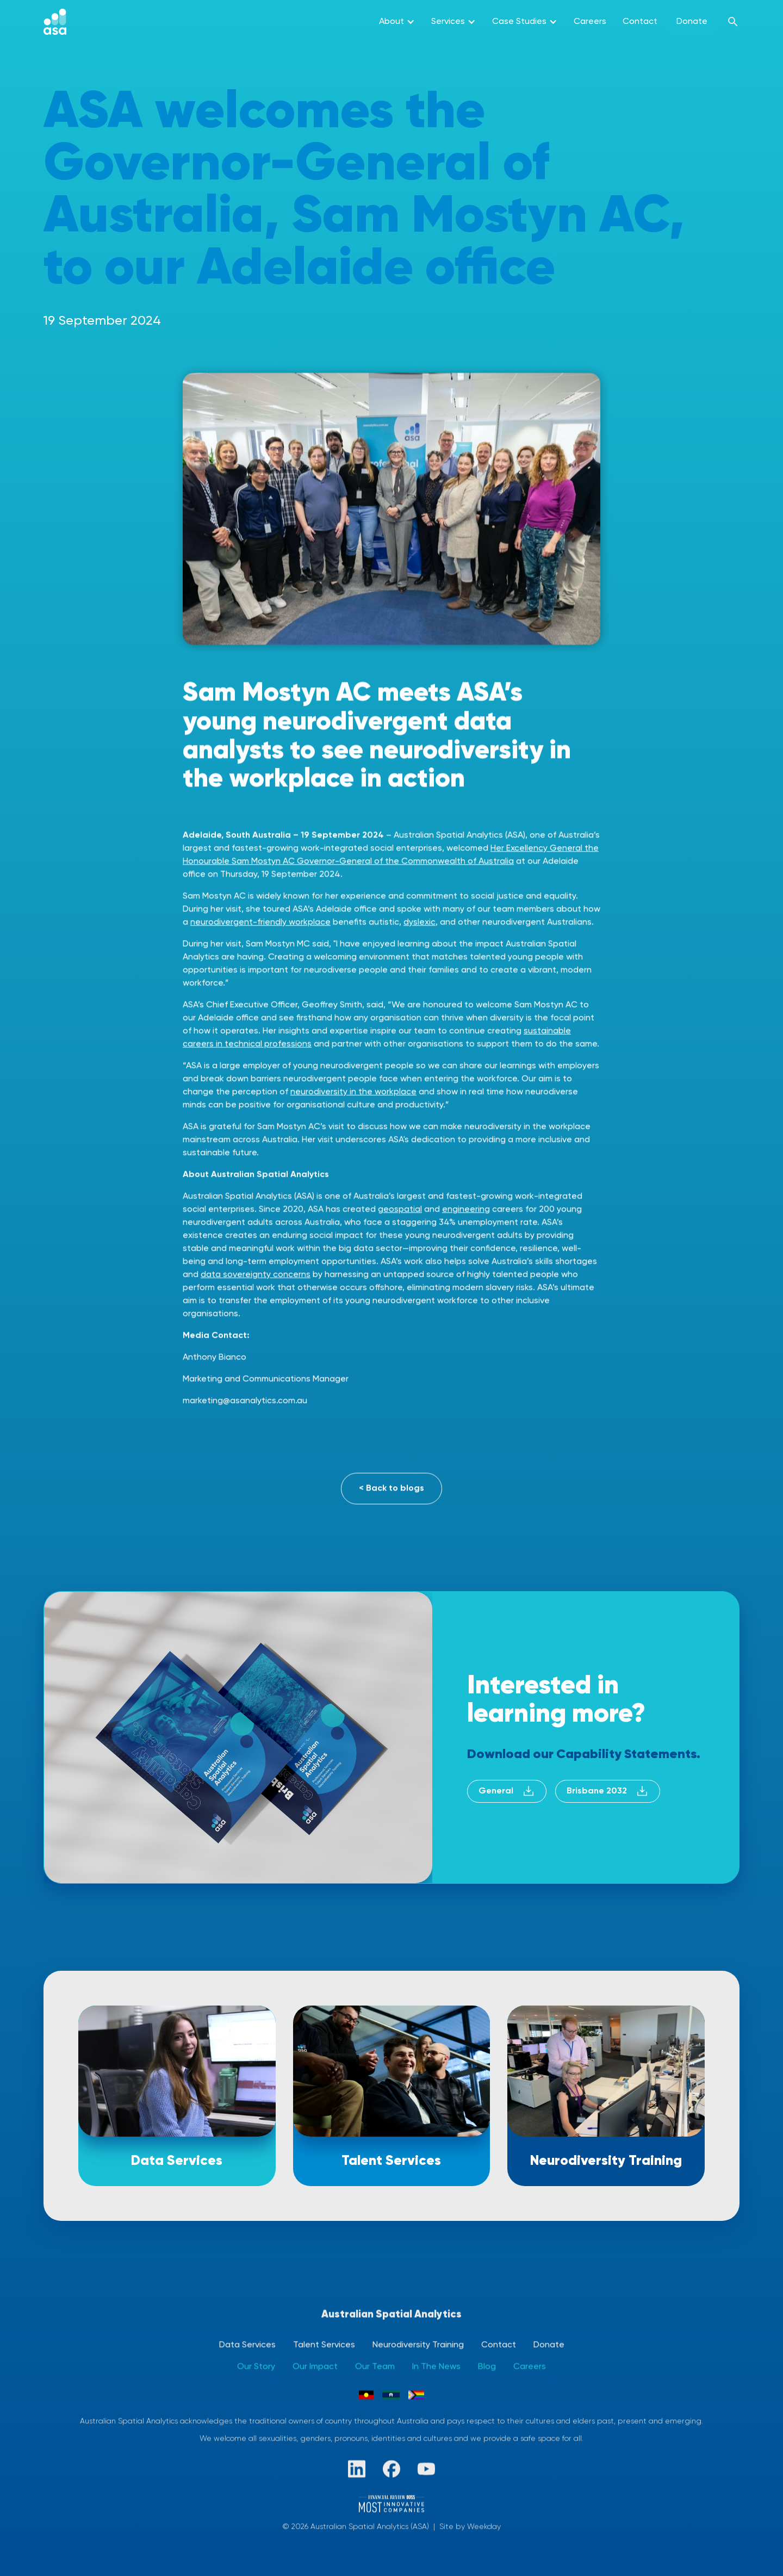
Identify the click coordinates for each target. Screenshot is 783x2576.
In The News (436, 2367)
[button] (397, 21)
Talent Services (324, 2345)
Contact (640, 21)
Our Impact (315, 2367)
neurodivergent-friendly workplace (260, 923)
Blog (487, 2367)
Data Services (247, 2345)
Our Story (256, 2367)
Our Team (375, 2367)
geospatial (400, 1210)
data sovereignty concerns (255, 1275)
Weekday (484, 2527)
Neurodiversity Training (418, 2345)
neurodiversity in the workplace (353, 1093)
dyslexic (419, 923)
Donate (691, 21)
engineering (466, 1210)
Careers (590, 21)
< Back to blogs (391, 1489)
